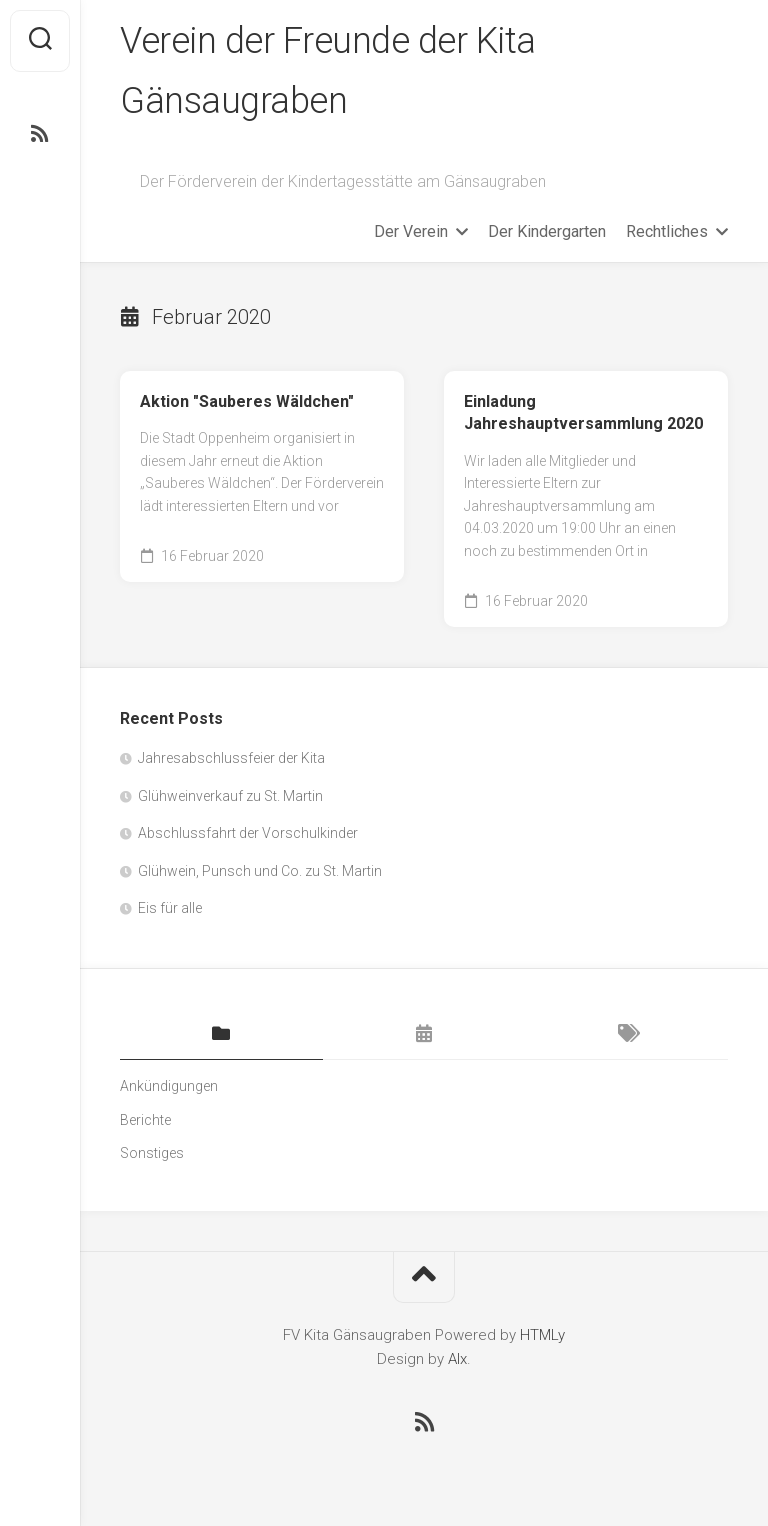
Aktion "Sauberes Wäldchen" (247, 401)
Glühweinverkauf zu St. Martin (230, 796)
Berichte (145, 1120)
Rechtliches (667, 231)
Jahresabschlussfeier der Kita (231, 758)
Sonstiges (152, 1153)
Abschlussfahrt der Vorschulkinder (248, 833)
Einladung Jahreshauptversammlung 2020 (583, 413)
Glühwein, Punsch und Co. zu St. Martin (260, 871)
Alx (457, 1359)
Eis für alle (170, 908)
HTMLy (542, 1335)
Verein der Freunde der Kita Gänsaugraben (328, 71)
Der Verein (411, 231)
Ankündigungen (169, 1086)
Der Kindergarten (547, 231)
